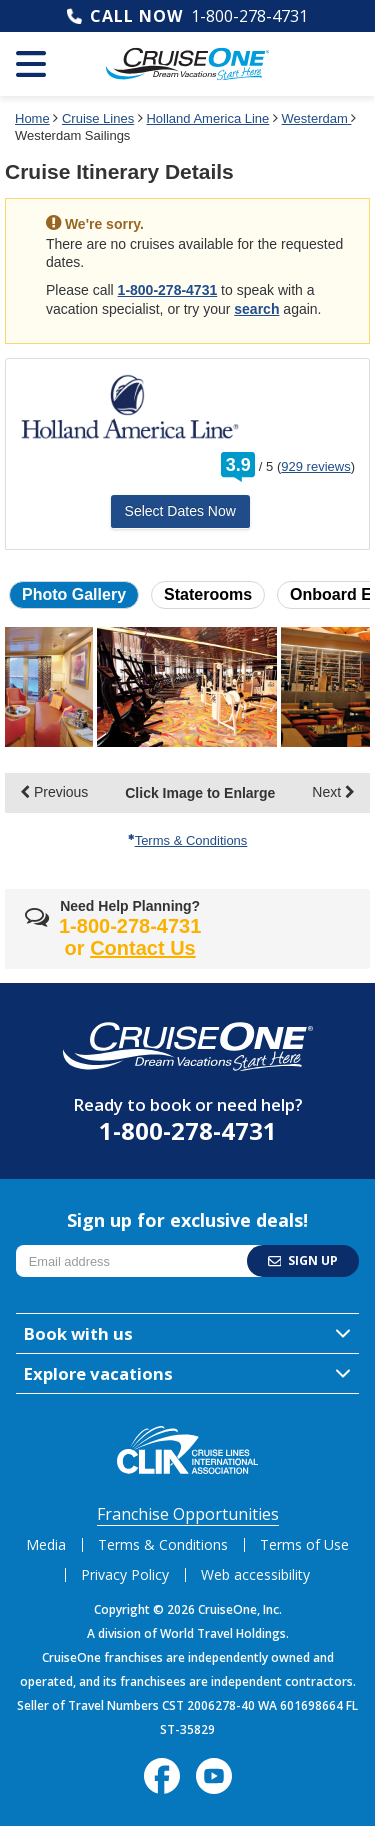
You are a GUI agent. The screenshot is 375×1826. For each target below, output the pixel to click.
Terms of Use (304, 1544)
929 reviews (315, 466)
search (256, 309)
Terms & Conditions (188, 840)
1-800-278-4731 (249, 16)
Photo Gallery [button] (74, 594)
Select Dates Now (180, 511)
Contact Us (143, 948)
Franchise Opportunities (188, 1514)
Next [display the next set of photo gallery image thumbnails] (333, 792)
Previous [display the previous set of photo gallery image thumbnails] (54, 792)
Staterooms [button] (208, 594)
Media (46, 1544)
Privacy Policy (125, 1574)
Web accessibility (255, 1574)
